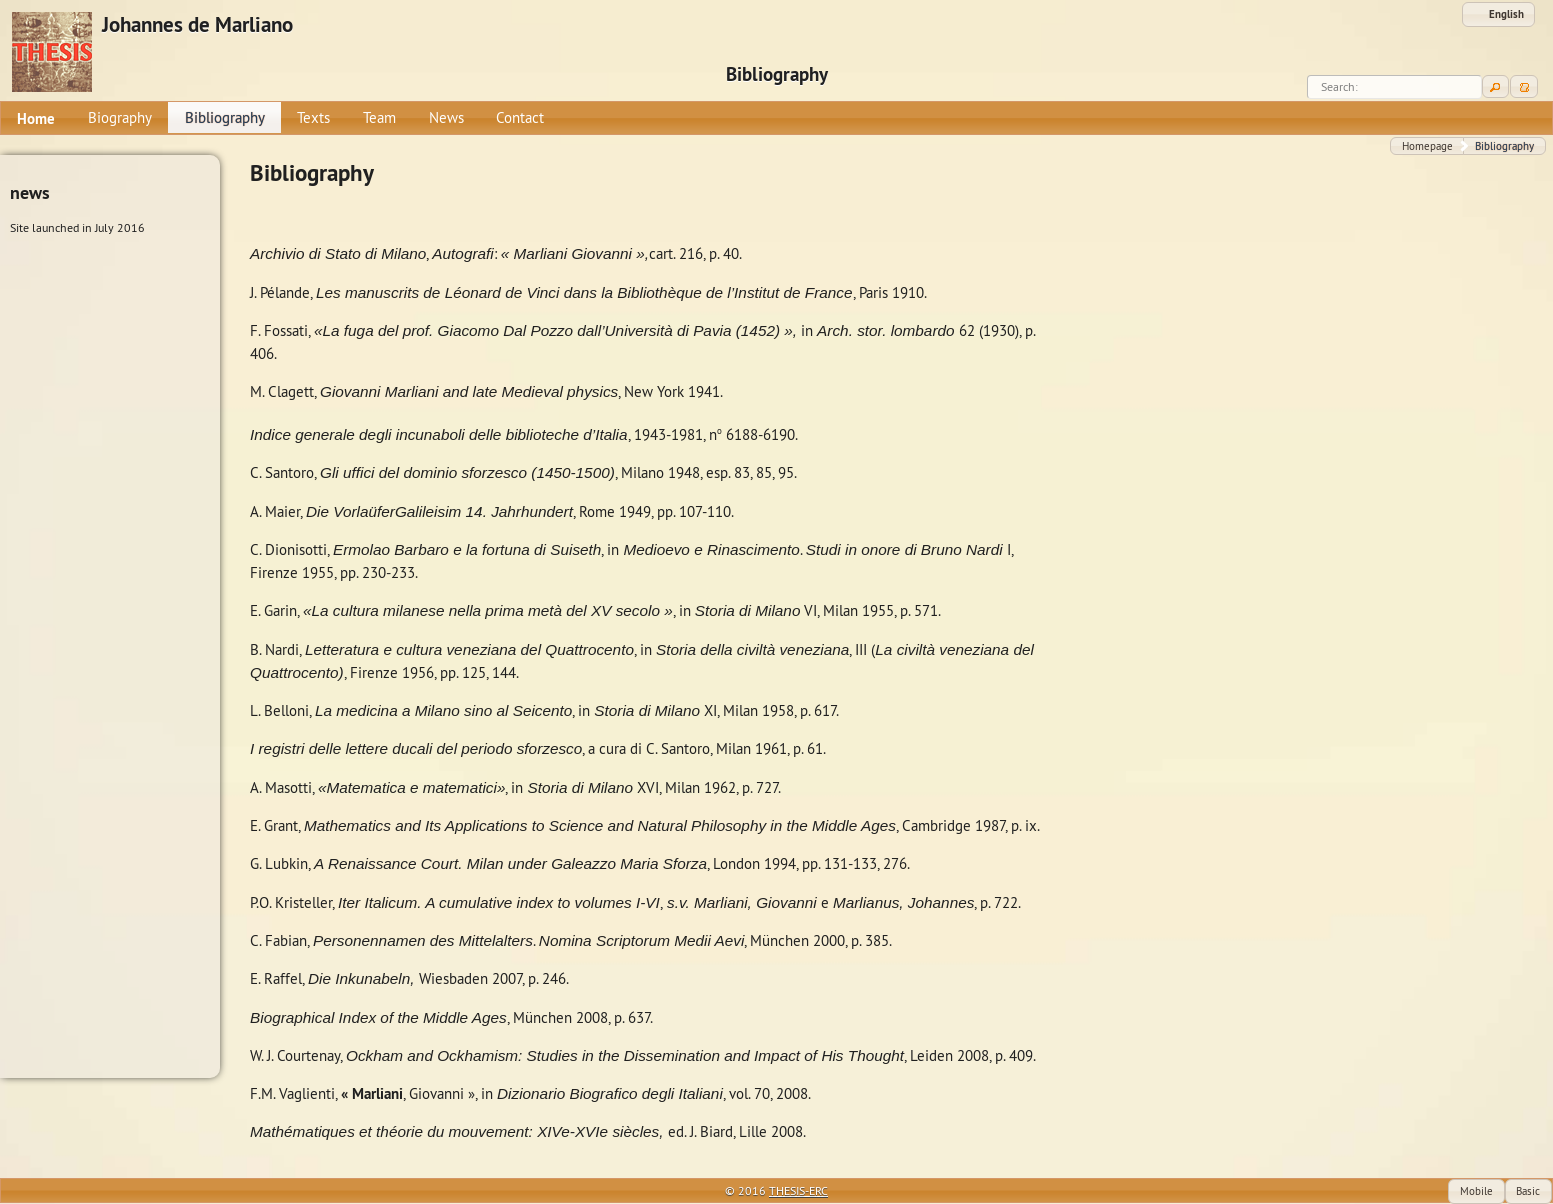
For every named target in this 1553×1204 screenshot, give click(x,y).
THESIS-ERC (798, 1190)
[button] (1498, 14)
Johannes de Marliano (197, 25)
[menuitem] (36, 118)
